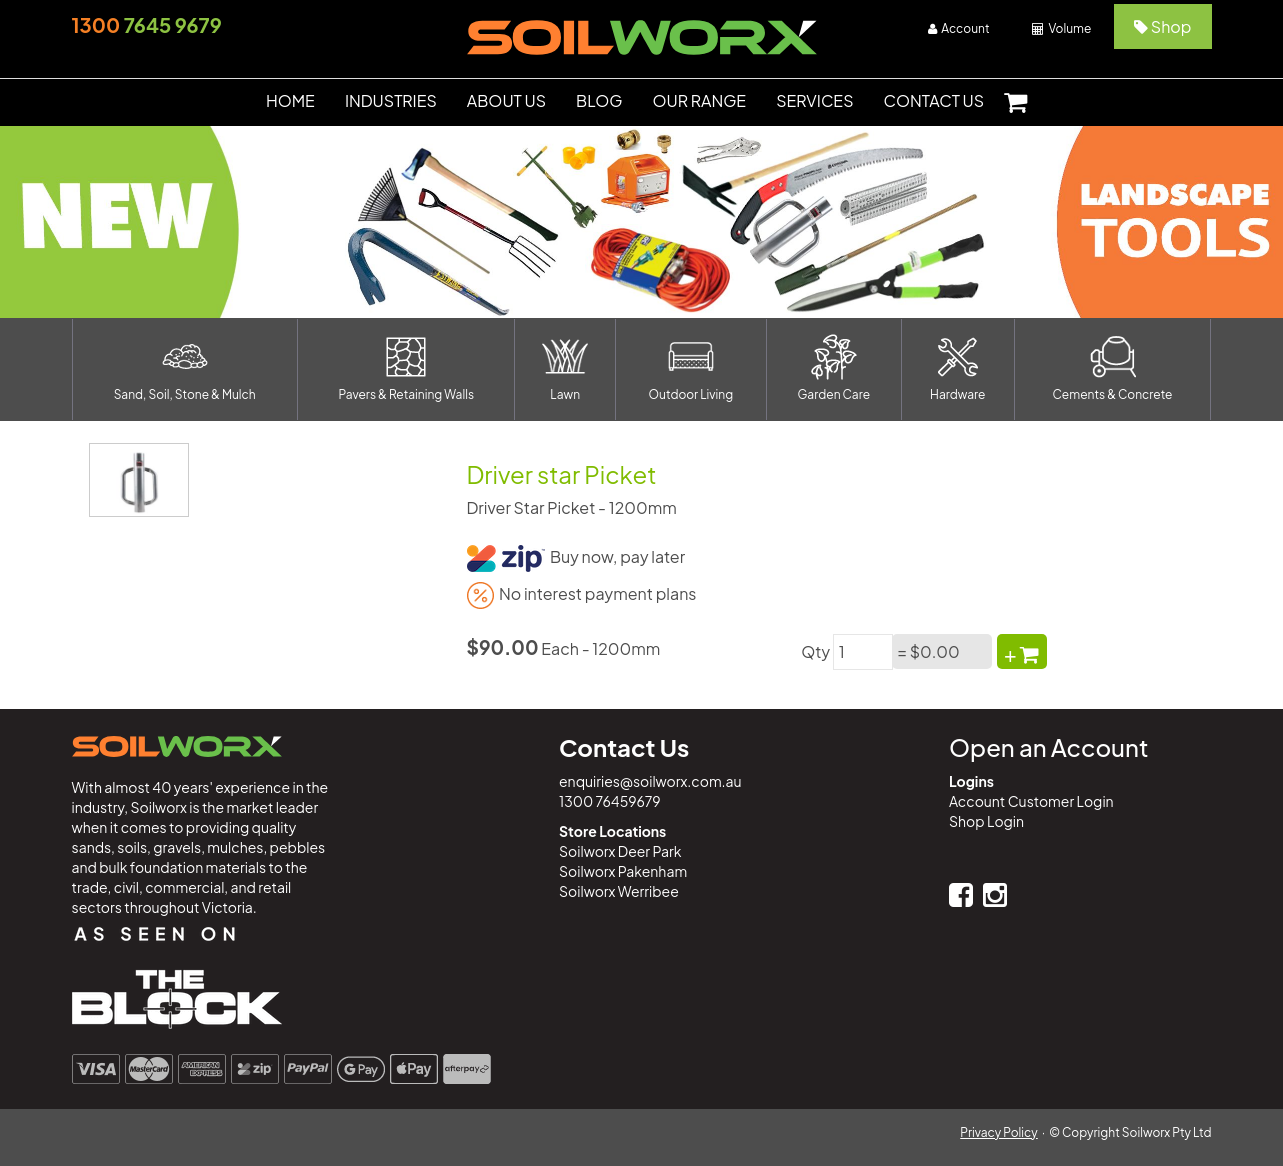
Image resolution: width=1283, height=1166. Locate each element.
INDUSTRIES (391, 100)
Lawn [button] (565, 368)
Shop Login (986, 821)
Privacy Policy (999, 1132)
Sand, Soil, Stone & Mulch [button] (185, 368)
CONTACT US (934, 100)
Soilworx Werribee (619, 891)
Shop (1162, 26)
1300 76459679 (610, 801)
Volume (1061, 28)
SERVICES (814, 100)
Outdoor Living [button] (691, 368)
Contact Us (624, 747)
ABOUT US (506, 100)
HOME (290, 100)
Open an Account (1048, 747)
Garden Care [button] (833, 368)
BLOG (599, 100)
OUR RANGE (700, 100)
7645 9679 (147, 24)
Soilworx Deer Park (620, 851)
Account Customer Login (1031, 801)
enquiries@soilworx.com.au (650, 781)
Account (958, 28)
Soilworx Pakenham (623, 871)
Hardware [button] (957, 368)
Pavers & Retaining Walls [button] (406, 368)
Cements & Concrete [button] (1113, 368)
